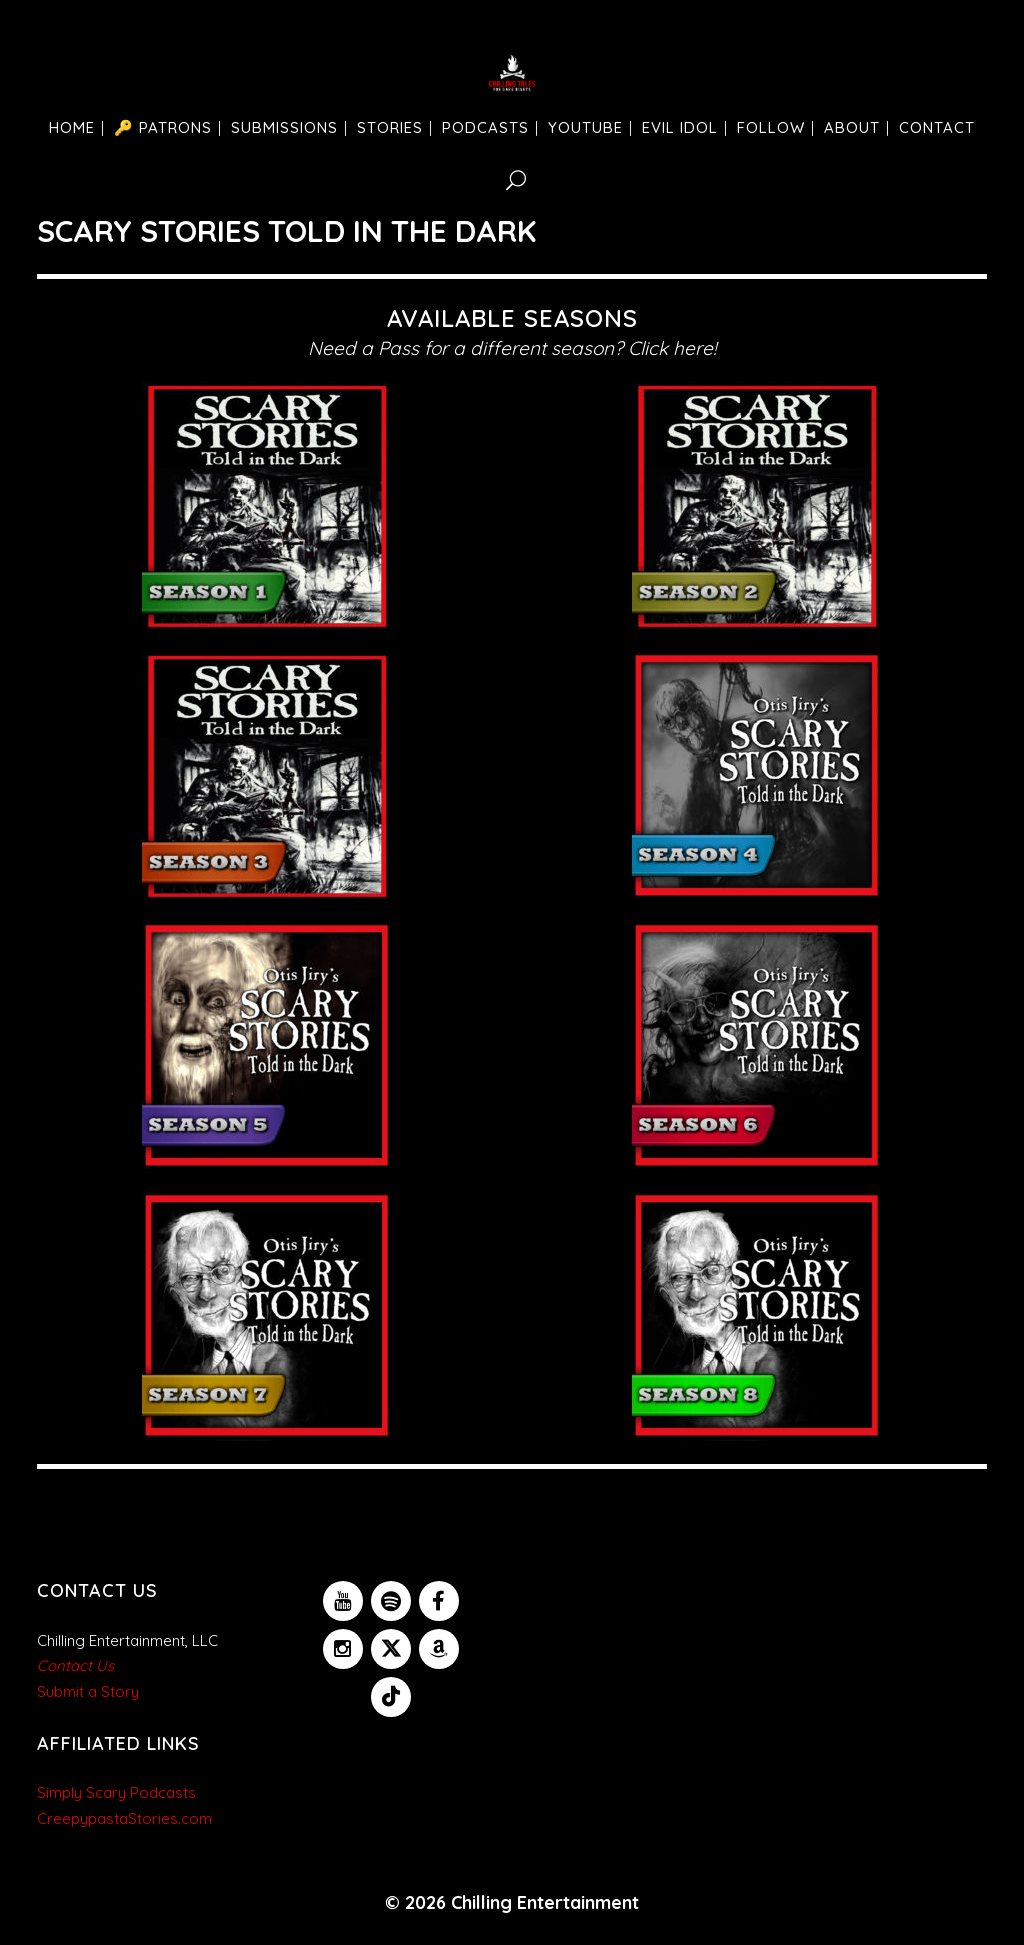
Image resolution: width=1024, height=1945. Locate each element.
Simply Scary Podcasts (116, 1792)
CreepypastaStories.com (124, 1818)
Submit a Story (88, 1691)
